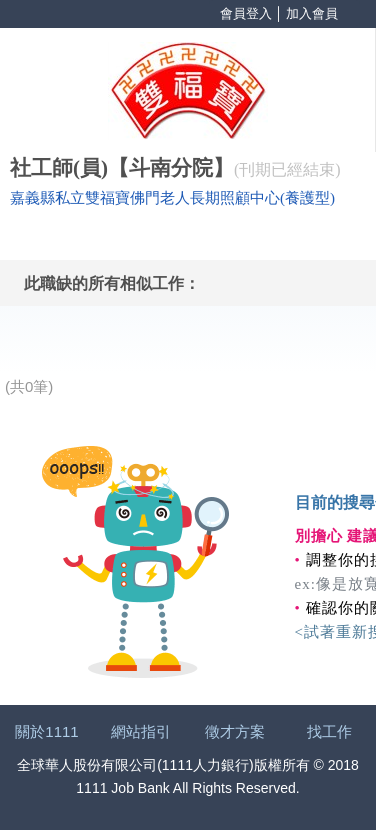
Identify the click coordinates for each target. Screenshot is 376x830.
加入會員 (312, 13)
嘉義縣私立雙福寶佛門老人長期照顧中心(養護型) (172, 198)
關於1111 (46, 731)
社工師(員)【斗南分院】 (122, 168)
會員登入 (246, 13)
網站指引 (141, 731)
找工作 (329, 731)
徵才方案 (235, 731)
